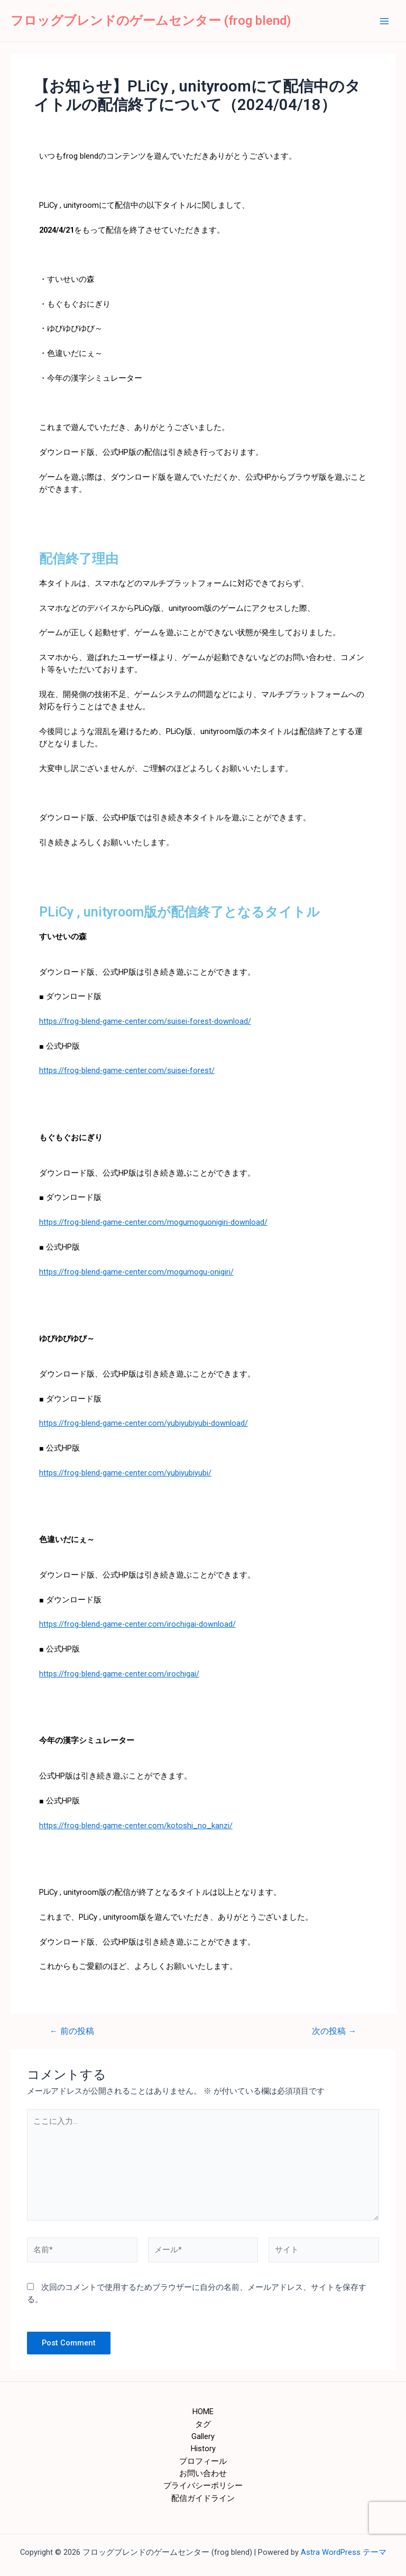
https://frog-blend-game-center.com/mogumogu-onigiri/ (136, 1272)
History (203, 2448)
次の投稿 (334, 2032)
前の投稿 (72, 2032)
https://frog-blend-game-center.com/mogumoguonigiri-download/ (153, 1222)
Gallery (203, 2436)
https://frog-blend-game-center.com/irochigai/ (119, 1674)
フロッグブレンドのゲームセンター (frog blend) (151, 20)
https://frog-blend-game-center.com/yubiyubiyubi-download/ (143, 1423)
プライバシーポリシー (203, 2485)
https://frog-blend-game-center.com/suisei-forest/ (127, 1070)
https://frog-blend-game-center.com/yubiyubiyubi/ (125, 1473)
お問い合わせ (203, 2473)
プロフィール (203, 2461)
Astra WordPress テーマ (343, 2552)
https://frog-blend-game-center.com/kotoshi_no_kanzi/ (136, 1825)
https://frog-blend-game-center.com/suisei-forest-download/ (145, 1021)
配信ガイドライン (203, 2498)
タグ (203, 2424)
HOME (203, 2411)
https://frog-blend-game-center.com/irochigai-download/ (137, 1624)
